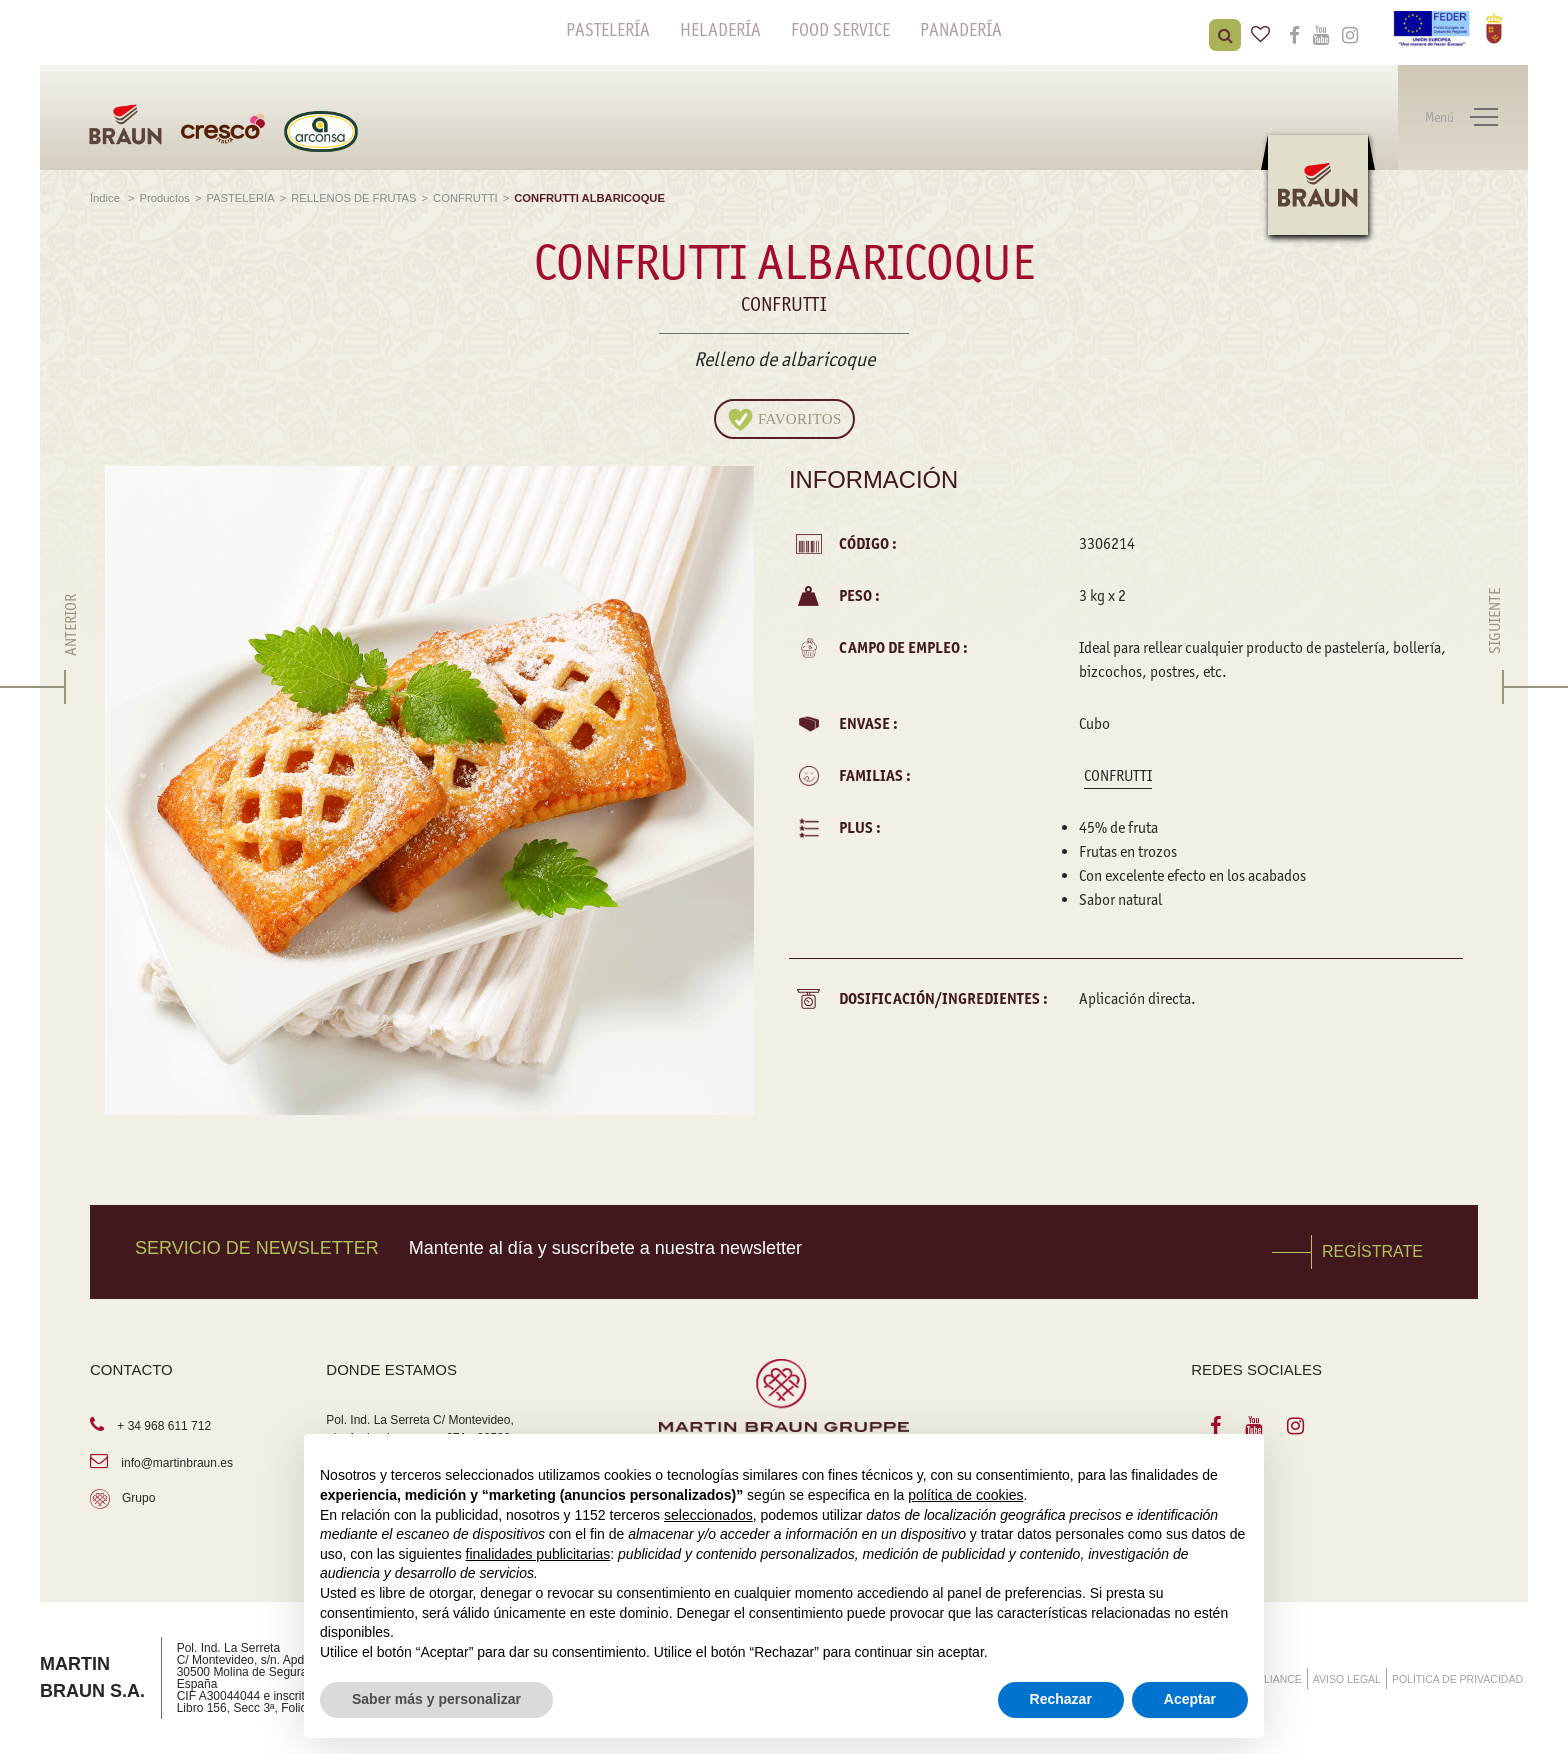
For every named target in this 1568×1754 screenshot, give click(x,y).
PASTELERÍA (608, 30)
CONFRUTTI (465, 198)
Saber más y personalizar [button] (436, 1699)
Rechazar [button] (1061, 1699)
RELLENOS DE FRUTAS (353, 198)
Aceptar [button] (1190, 1699)
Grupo (138, 1498)
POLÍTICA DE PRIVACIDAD (1457, 1679)
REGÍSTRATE (1372, 1251)
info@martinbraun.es (177, 1463)
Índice (106, 198)
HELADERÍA (720, 30)
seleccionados (708, 1515)
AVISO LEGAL (1347, 1679)
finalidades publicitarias (538, 1554)
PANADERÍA (961, 30)
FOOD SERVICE (840, 30)
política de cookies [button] (965, 1495)
